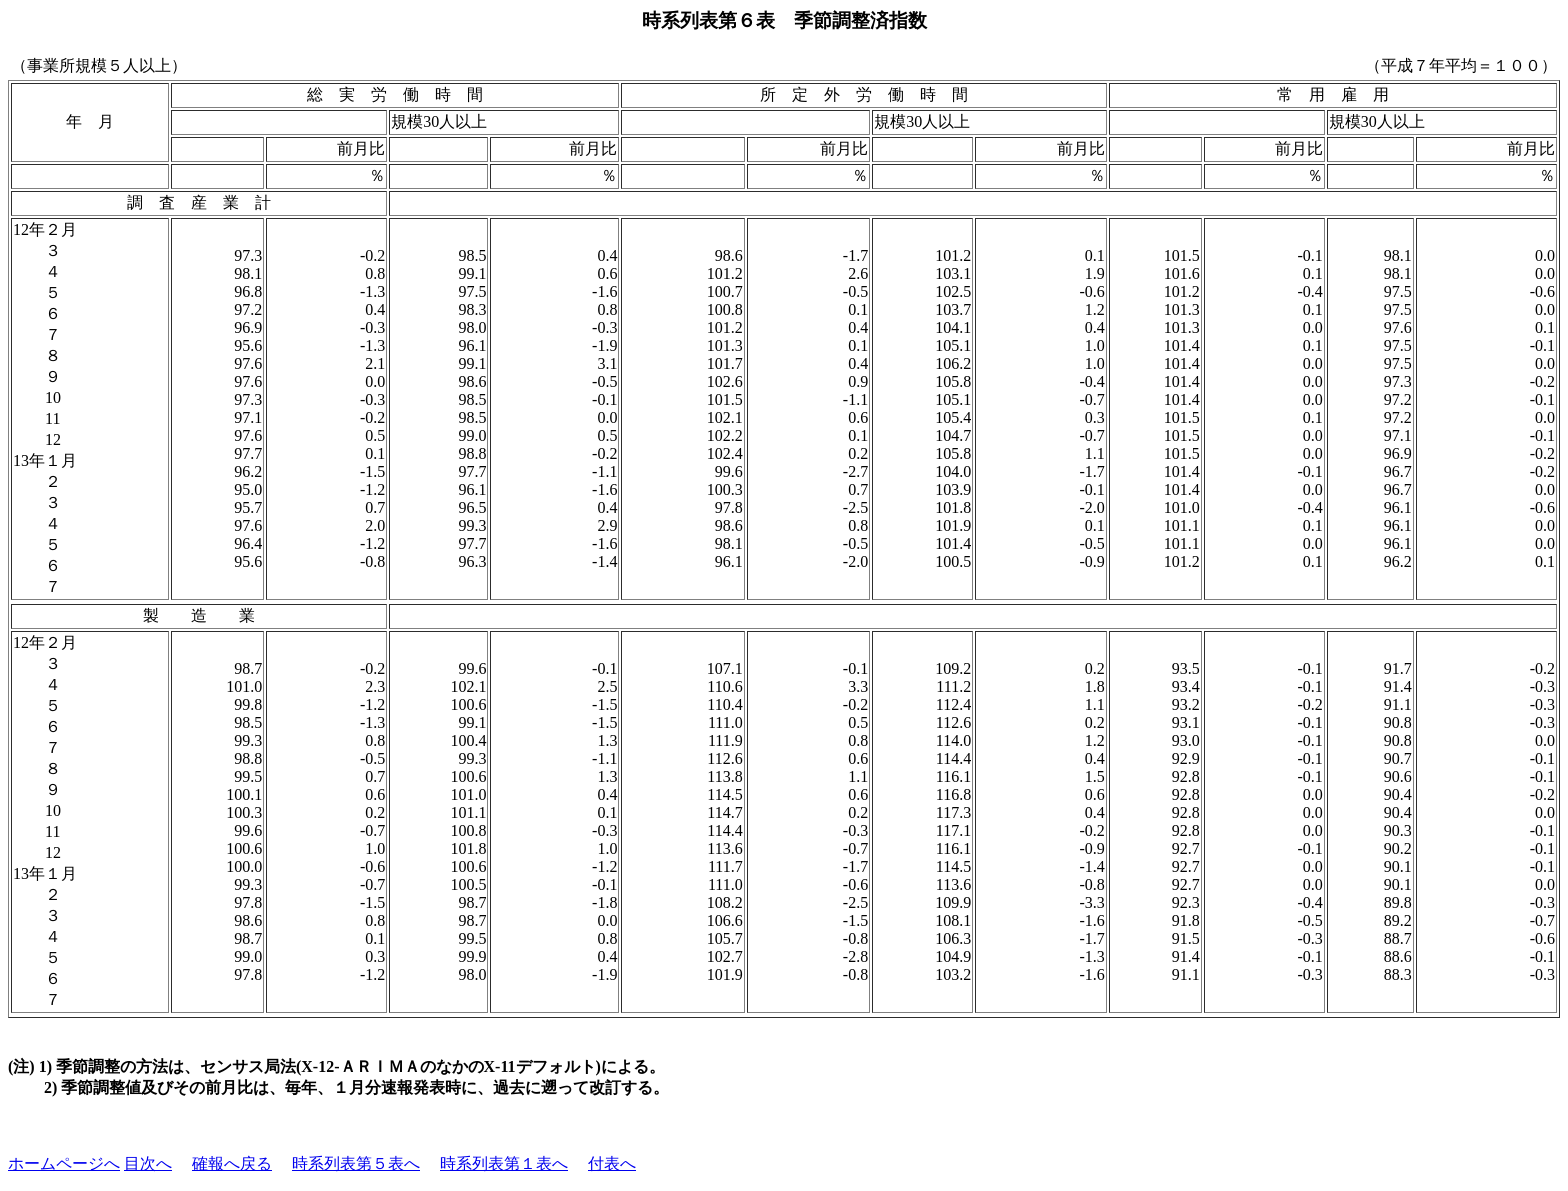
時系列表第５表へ (356, 1163)
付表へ (612, 1163)
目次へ (148, 1163)
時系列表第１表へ (504, 1163)
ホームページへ (64, 1163)
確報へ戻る (232, 1163)
